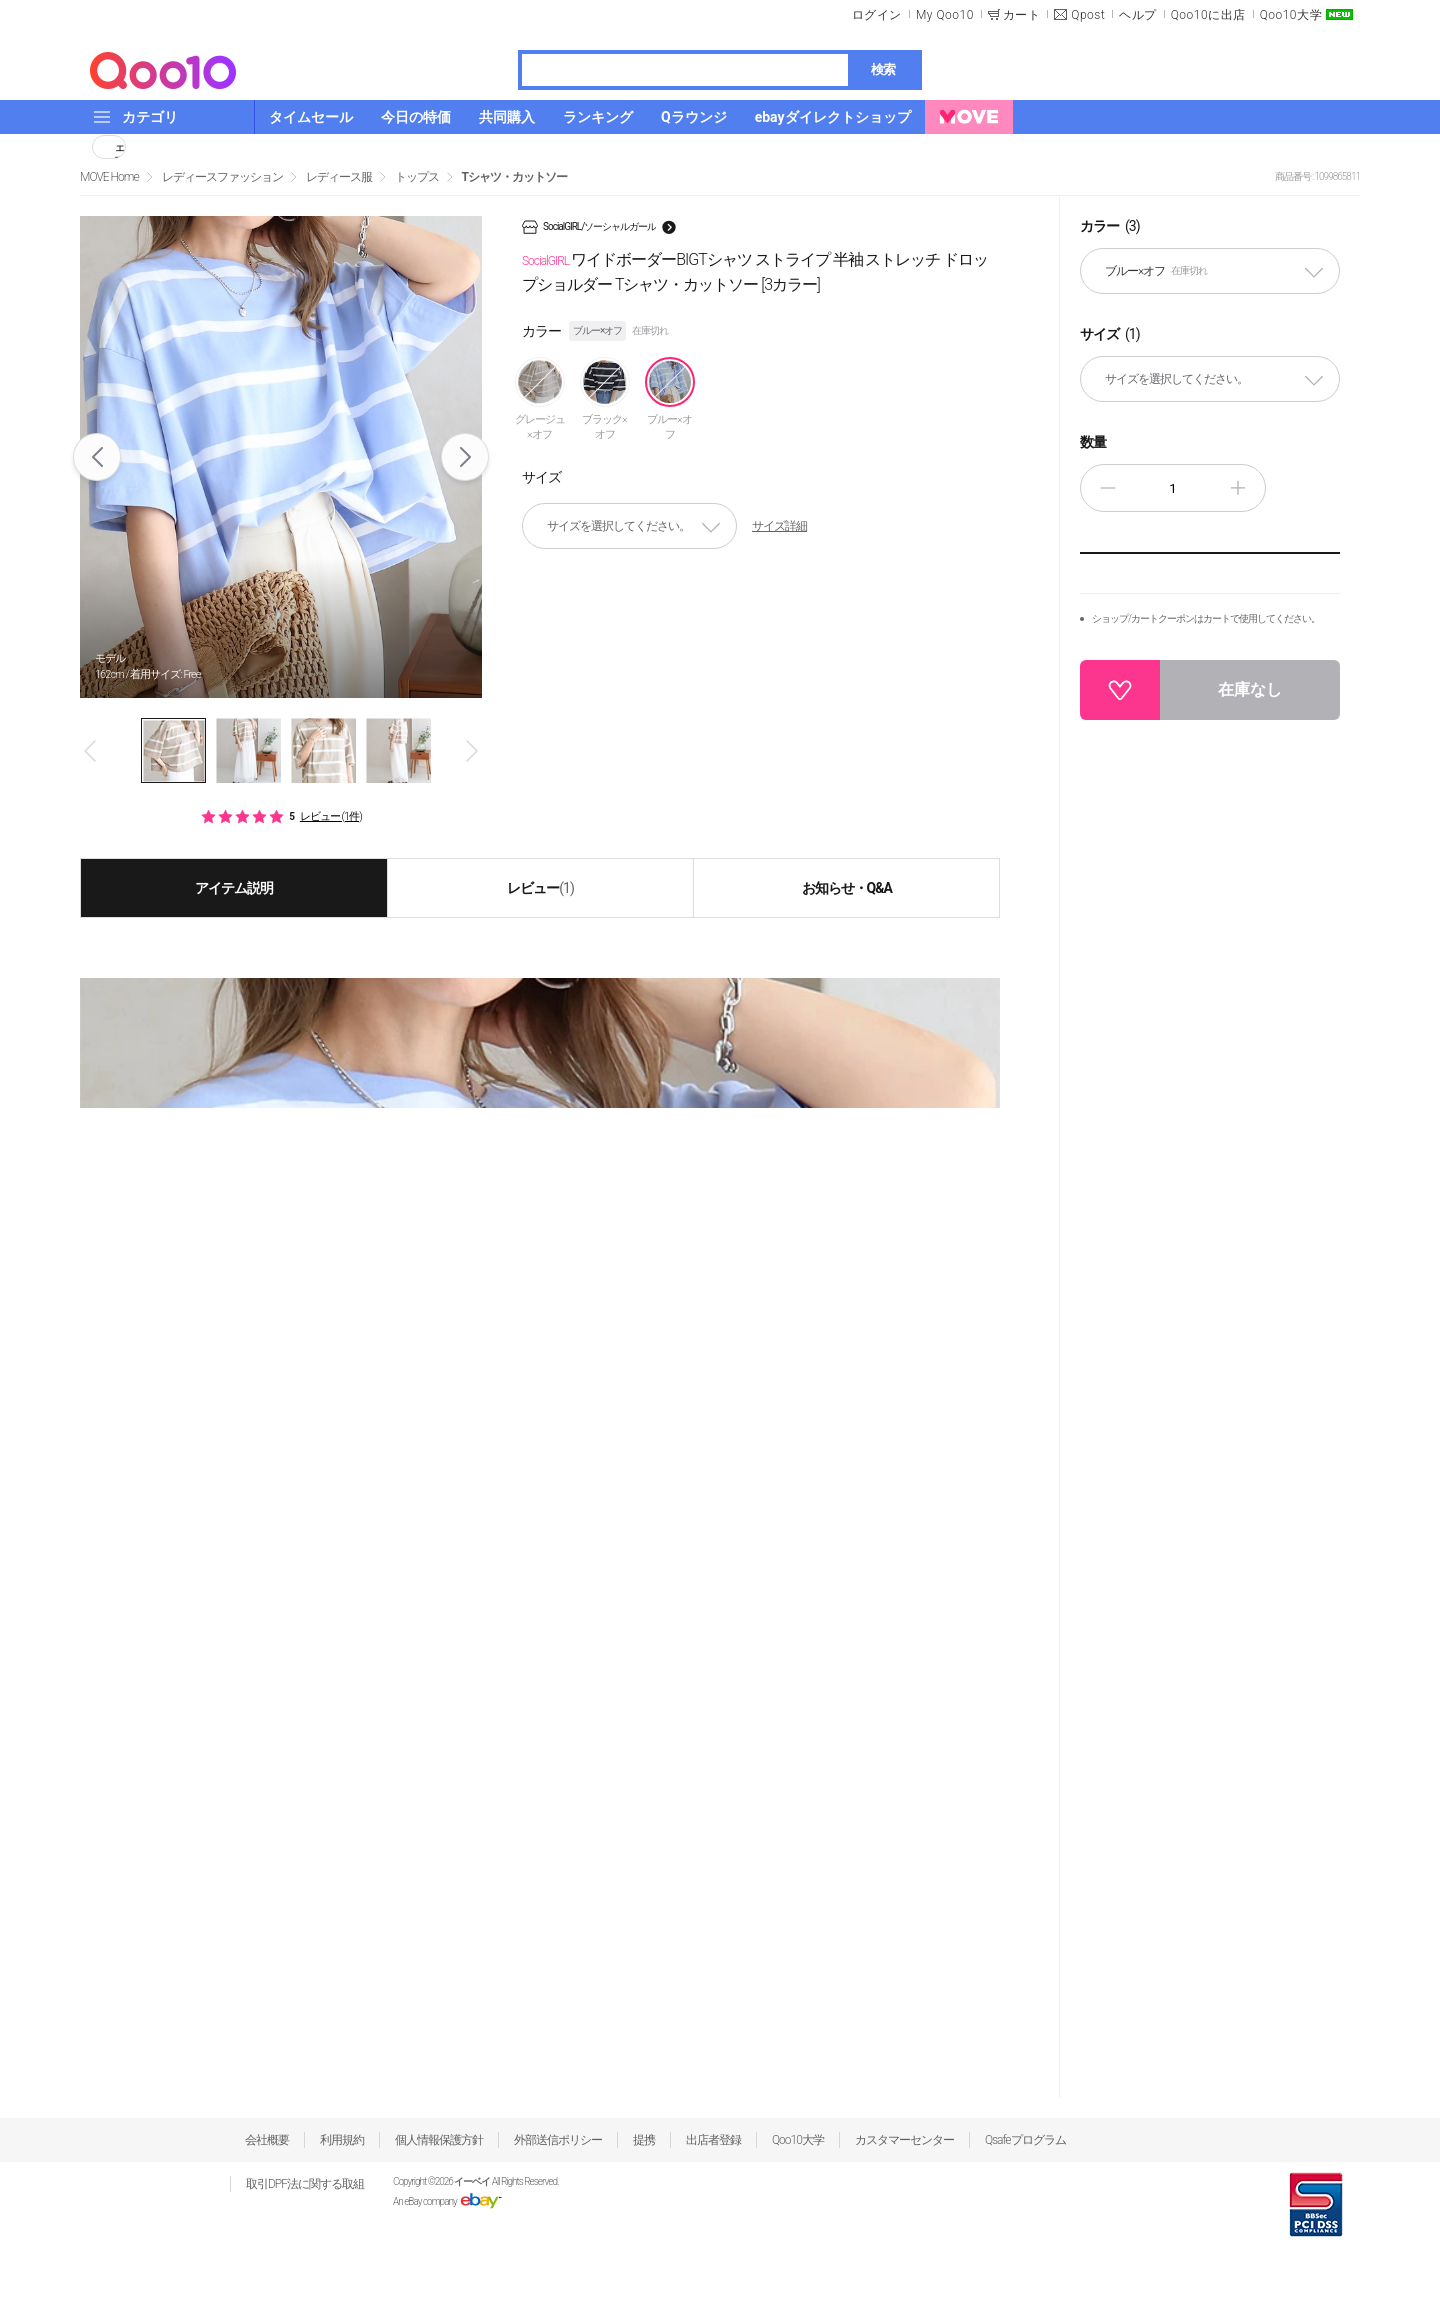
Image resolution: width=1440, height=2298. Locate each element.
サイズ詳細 (779, 526)
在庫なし (1250, 689)
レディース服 (339, 177)
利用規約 (342, 2140)
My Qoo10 (945, 15)
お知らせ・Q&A (847, 888)
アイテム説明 (234, 888)
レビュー (540, 888)
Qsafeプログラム (1025, 2140)
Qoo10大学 (1291, 15)
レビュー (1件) (331, 816)
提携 (644, 2140)
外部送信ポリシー (558, 2140)
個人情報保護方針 (439, 2140)
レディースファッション (222, 177)
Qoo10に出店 (1208, 15)
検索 (883, 69)
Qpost (1088, 15)
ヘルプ (1138, 15)
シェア (120, 147)
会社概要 (267, 2140)
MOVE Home (109, 177)
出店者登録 (713, 2140)
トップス (417, 177)
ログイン (877, 15)
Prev (97, 457)
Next (465, 457)
